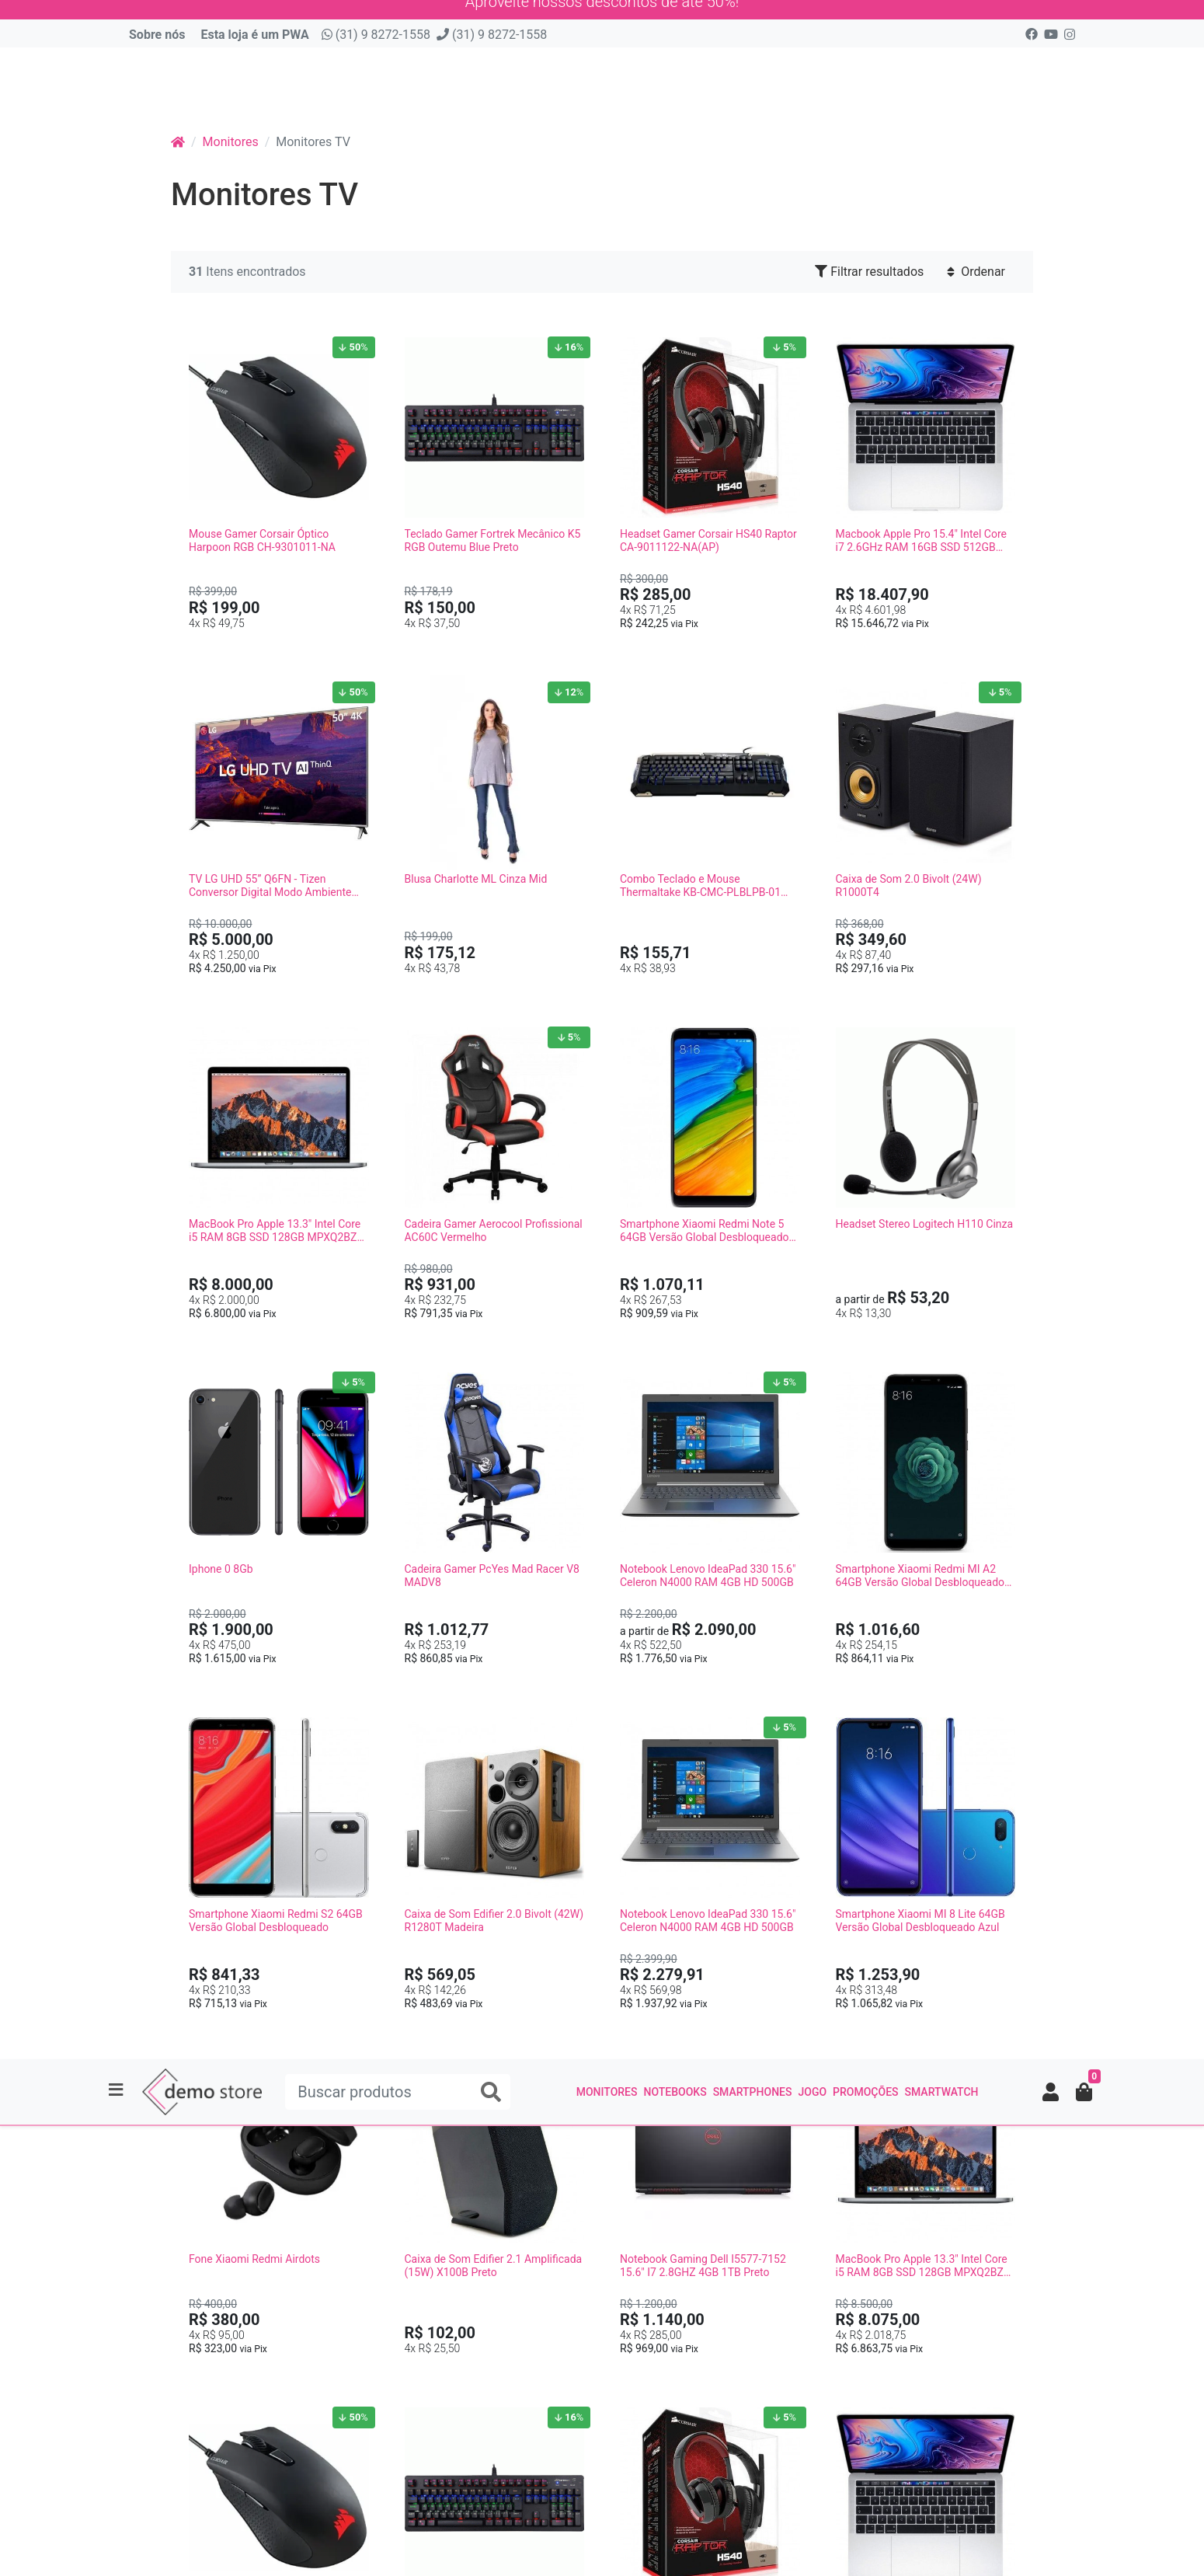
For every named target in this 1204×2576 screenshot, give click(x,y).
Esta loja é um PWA (254, 41)
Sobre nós (157, 41)
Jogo (812, 87)
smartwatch (942, 87)
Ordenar (976, 278)
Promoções (865, 87)
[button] (1050, 87)
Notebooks (674, 87)
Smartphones (752, 87)
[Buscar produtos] (397, 87)
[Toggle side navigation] (117, 86)
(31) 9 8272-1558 (376, 41)
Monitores (607, 87)
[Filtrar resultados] (1181, 1273)
